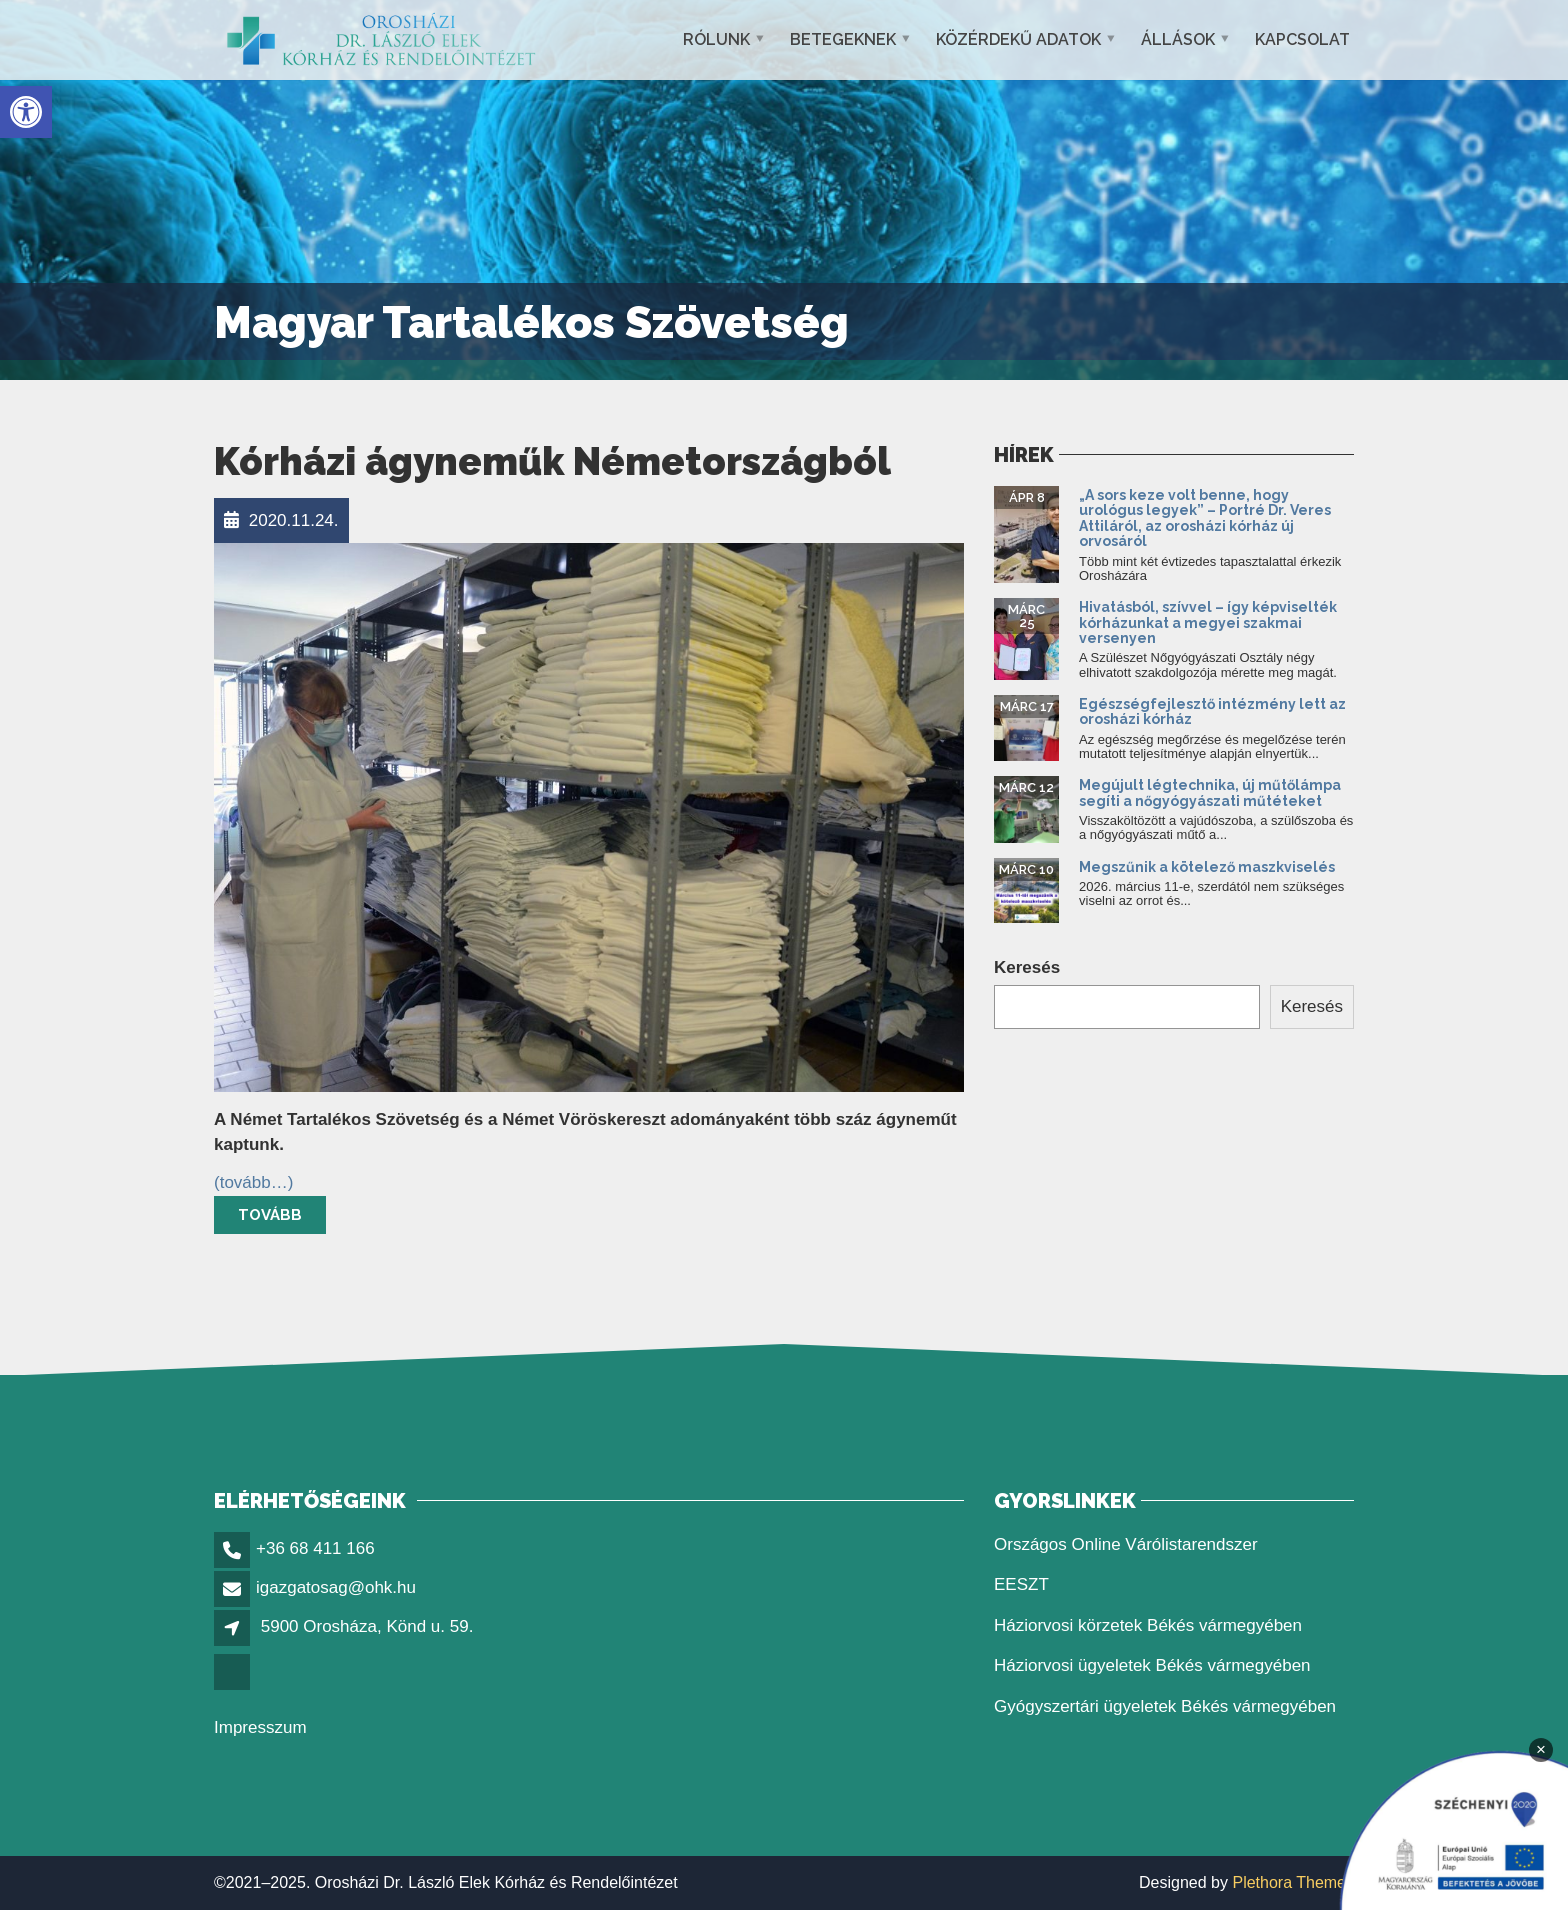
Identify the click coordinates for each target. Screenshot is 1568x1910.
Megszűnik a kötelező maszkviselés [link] (1207, 867)
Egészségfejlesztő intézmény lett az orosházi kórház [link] (1212, 711)
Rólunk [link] (716, 39)
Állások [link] (1178, 39)
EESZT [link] (1021, 1584)
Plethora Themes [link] (1293, 1882)
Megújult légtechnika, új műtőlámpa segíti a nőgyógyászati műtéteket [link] (1210, 792)
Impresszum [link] (260, 1727)
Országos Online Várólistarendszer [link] (1126, 1544)
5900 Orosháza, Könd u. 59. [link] (367, 1626)
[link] (26, 112)
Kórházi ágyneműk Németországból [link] (552, 461)
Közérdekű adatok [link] (1018, 39)
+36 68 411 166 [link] (315, 1548)
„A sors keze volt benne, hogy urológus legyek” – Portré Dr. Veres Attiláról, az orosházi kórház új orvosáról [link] (1205, 518)
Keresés (1027, 967)
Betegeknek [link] (843, 39)
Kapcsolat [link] (1302, 39)
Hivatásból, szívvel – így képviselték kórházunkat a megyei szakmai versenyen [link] (1208, 622)
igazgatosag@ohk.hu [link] (336, 1587)
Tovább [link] (270, 1215)
